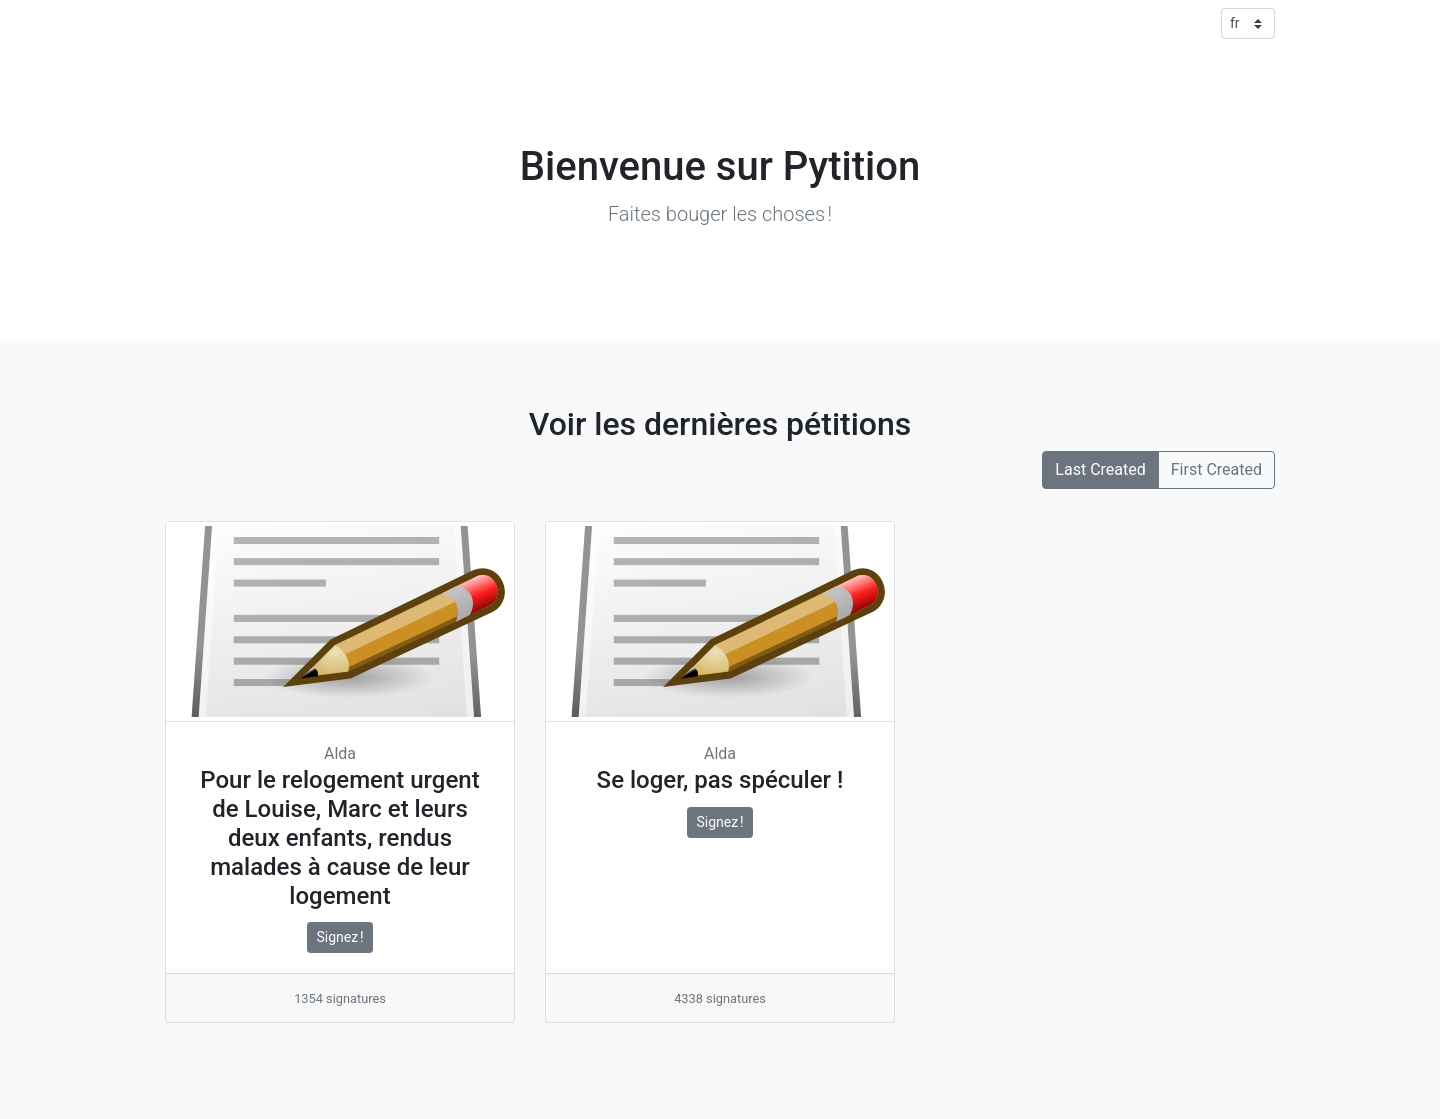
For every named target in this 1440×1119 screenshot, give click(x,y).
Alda (340, 753)
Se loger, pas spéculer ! (720, 780)
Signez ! (339, 937)
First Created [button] (1216, 469)
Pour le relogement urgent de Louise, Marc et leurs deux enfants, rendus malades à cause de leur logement (339, 837)
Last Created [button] (1100, 469)
